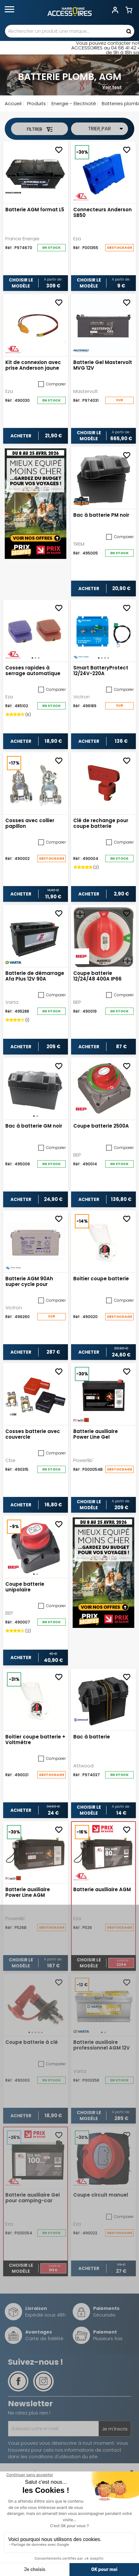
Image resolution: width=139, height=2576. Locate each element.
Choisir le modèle (21, 283)
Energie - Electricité (73, 103)
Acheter (20, 436)
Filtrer (39, 129)
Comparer (52, 384)
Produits (36, 103)
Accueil (13, 103)
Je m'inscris (115, 2429)
